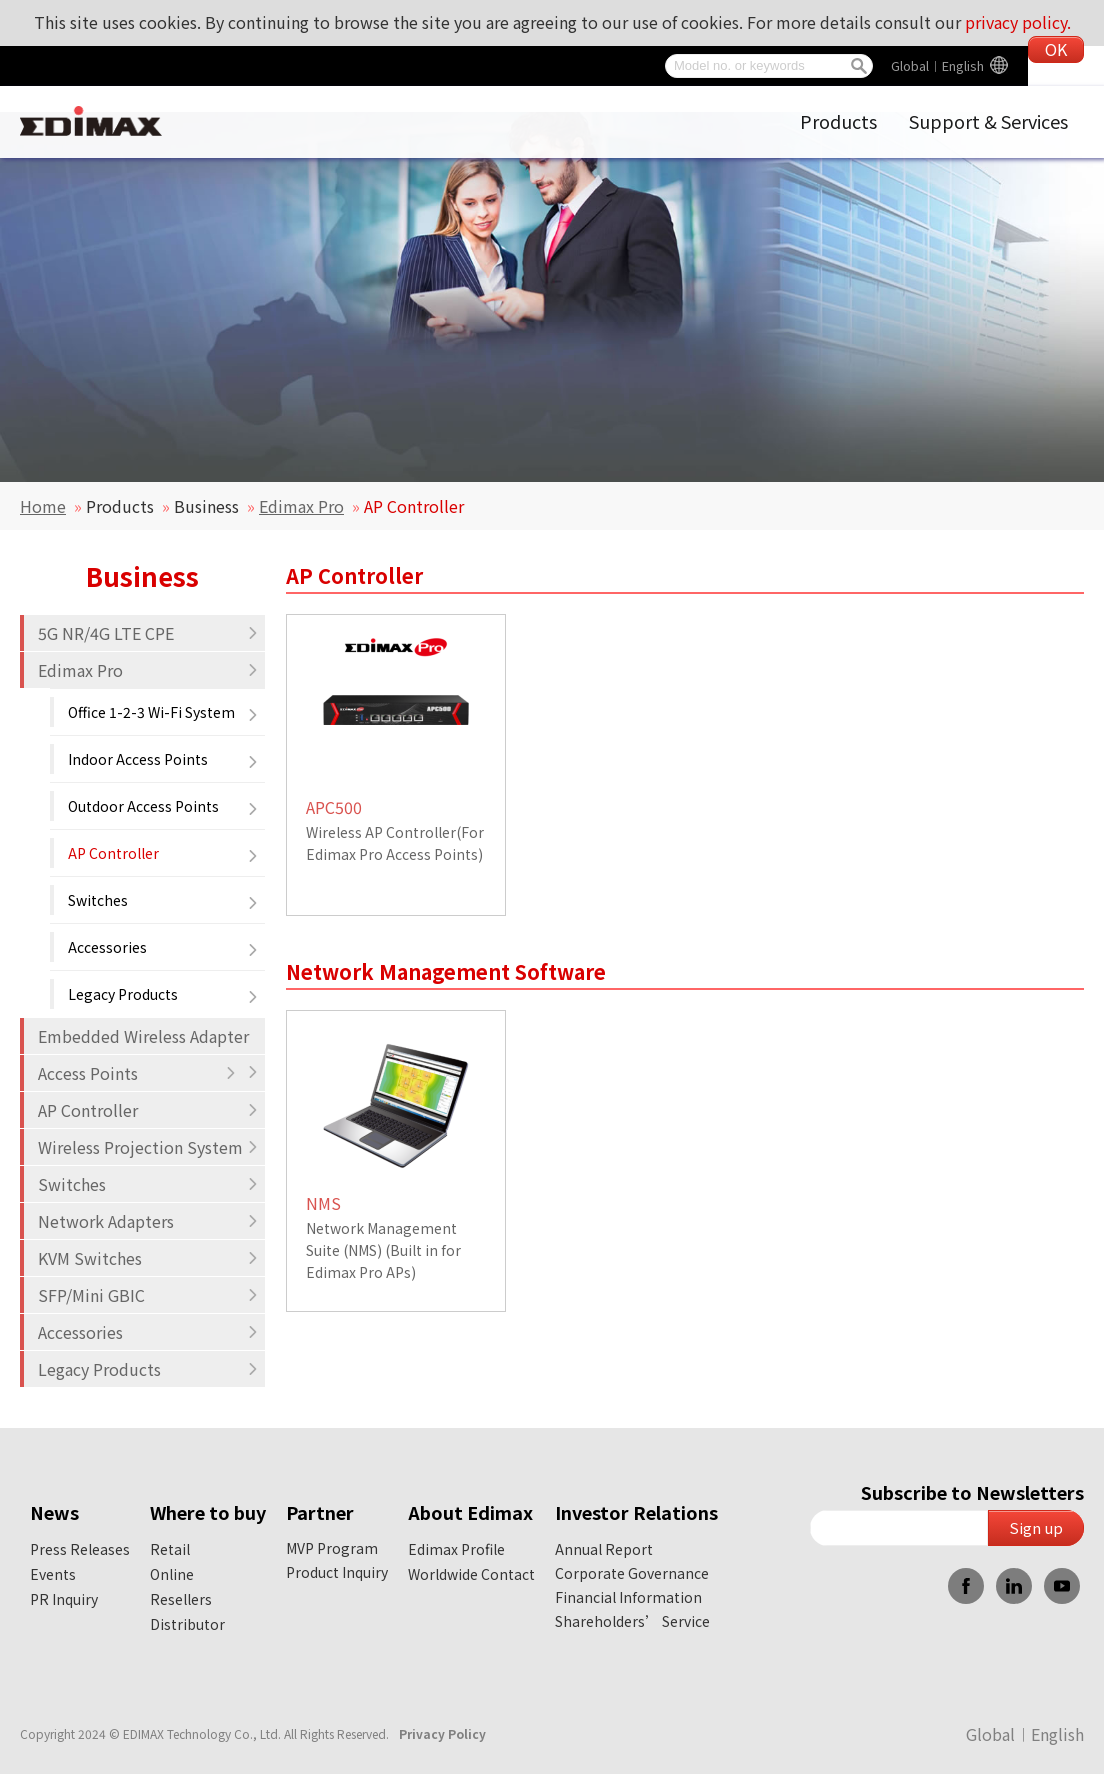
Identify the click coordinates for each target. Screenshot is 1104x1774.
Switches (163, 900)
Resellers (181, 1599)
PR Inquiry (64, 1599)
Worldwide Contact (471, 1574)
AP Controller (163, 853)
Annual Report (604, 1549)
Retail (170, 1549)
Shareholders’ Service (632, 1621)
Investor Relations (636, 1512)
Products (838, 121)
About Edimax (470, 1512)
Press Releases (80, 1549)
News (54, 1512)
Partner (320, 1512)
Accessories (163, 947)
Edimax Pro (301, 506)
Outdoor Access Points (163, 806)
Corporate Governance (632, 1573)
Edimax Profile (456, 1549)
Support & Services (988, 121)
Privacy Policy (442, 1733)
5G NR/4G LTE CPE (148, 633)
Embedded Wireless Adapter (148, 1039)
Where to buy (208, 1512)
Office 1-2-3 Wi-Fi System (163, 712)
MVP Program (332, 1548)
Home (43, 506)
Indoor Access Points (163, 759)
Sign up (1036, 1527)
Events (53, 1574)
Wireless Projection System (148, 1147)
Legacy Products (163, 994)
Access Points (137, 1073)
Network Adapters (148, 1221)
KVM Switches (148, 1258)
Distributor (187, 1624)
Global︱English (937, 65)
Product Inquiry (337, 1572)
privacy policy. (1018, 22)
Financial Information (628, 1597)
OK (1056, 49)
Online (172, 1574)
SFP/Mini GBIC (148, 1295)
